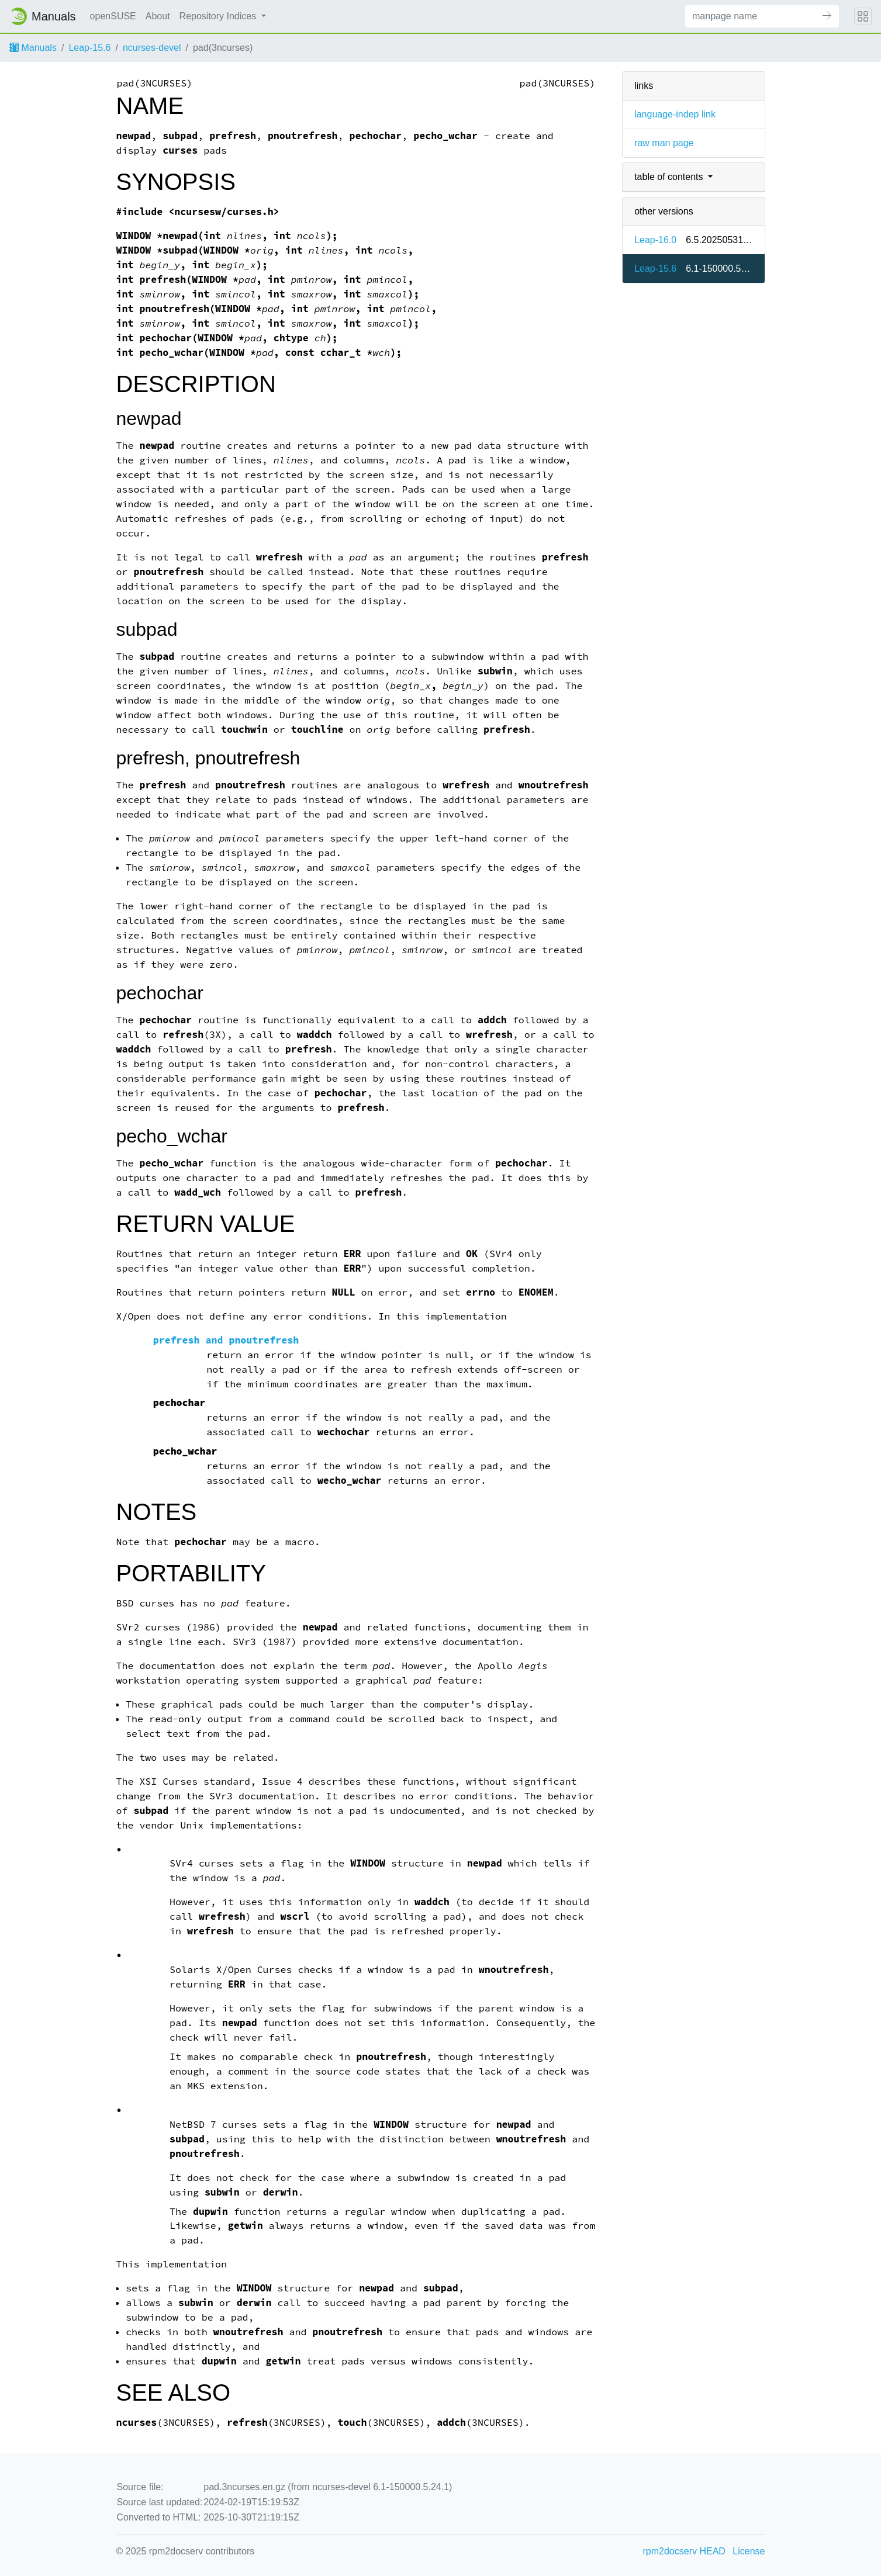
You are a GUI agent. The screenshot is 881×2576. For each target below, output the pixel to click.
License (749, 2551)
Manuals (33, 48)
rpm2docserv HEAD (684, 2551)
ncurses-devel (152, 48)
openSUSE (113, 16)
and (226, 1340)
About (158, 16)
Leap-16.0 (655, 240)
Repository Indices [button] (219, 16)
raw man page (663, 143)
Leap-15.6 (89, 48)
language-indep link (675, 114)
